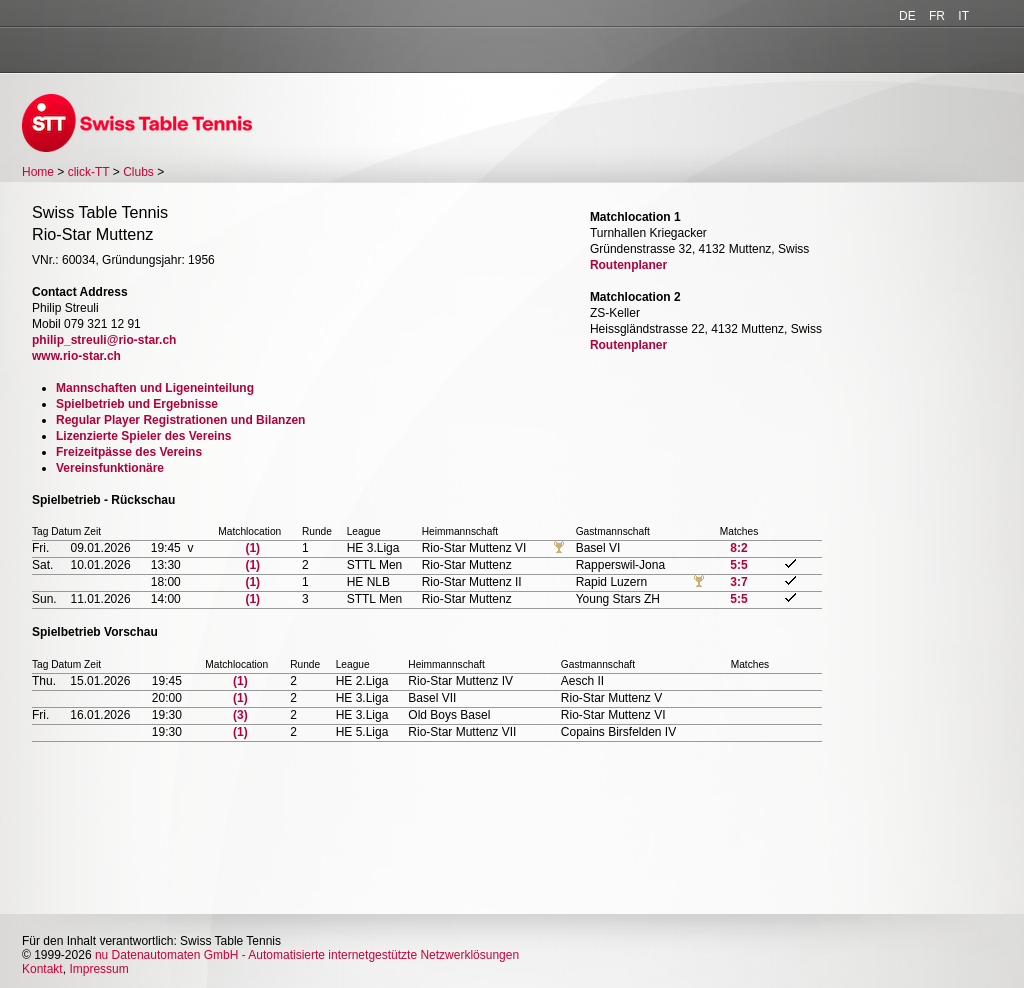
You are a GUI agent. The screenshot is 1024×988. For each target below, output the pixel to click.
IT (963, 16)
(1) (252, 548)
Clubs (138, 172)
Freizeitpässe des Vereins (129, 452)
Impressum (98, 969)
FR (937, 16)
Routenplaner (628, 265)
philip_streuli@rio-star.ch (104, 340)
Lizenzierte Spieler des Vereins (143, 436)
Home (38, 172)
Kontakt (42, 969)
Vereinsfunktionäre (110, 468)
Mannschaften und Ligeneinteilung (155, 388)
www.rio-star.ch (76, 356)
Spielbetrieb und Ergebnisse (137, 404)
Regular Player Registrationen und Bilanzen (180, 420)
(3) (240, 715)
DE (907, 16)
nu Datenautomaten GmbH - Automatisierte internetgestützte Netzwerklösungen (307, 955)
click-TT (89, 172)
